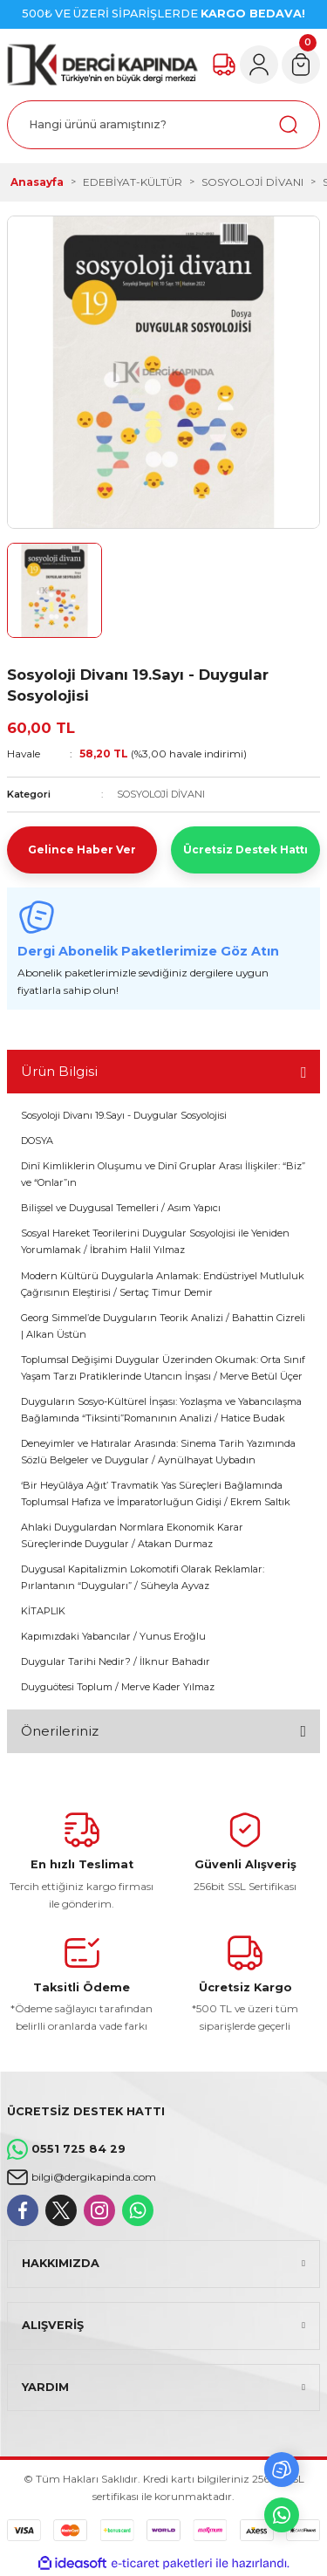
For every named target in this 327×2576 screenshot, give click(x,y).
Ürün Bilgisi (59, 1071)
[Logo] (102, 64)
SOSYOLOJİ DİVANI (161, 794)
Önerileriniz (60, 1731)
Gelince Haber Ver (82, 849)
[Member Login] (259, 64)
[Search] (163, 124)
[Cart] (301, 64)
